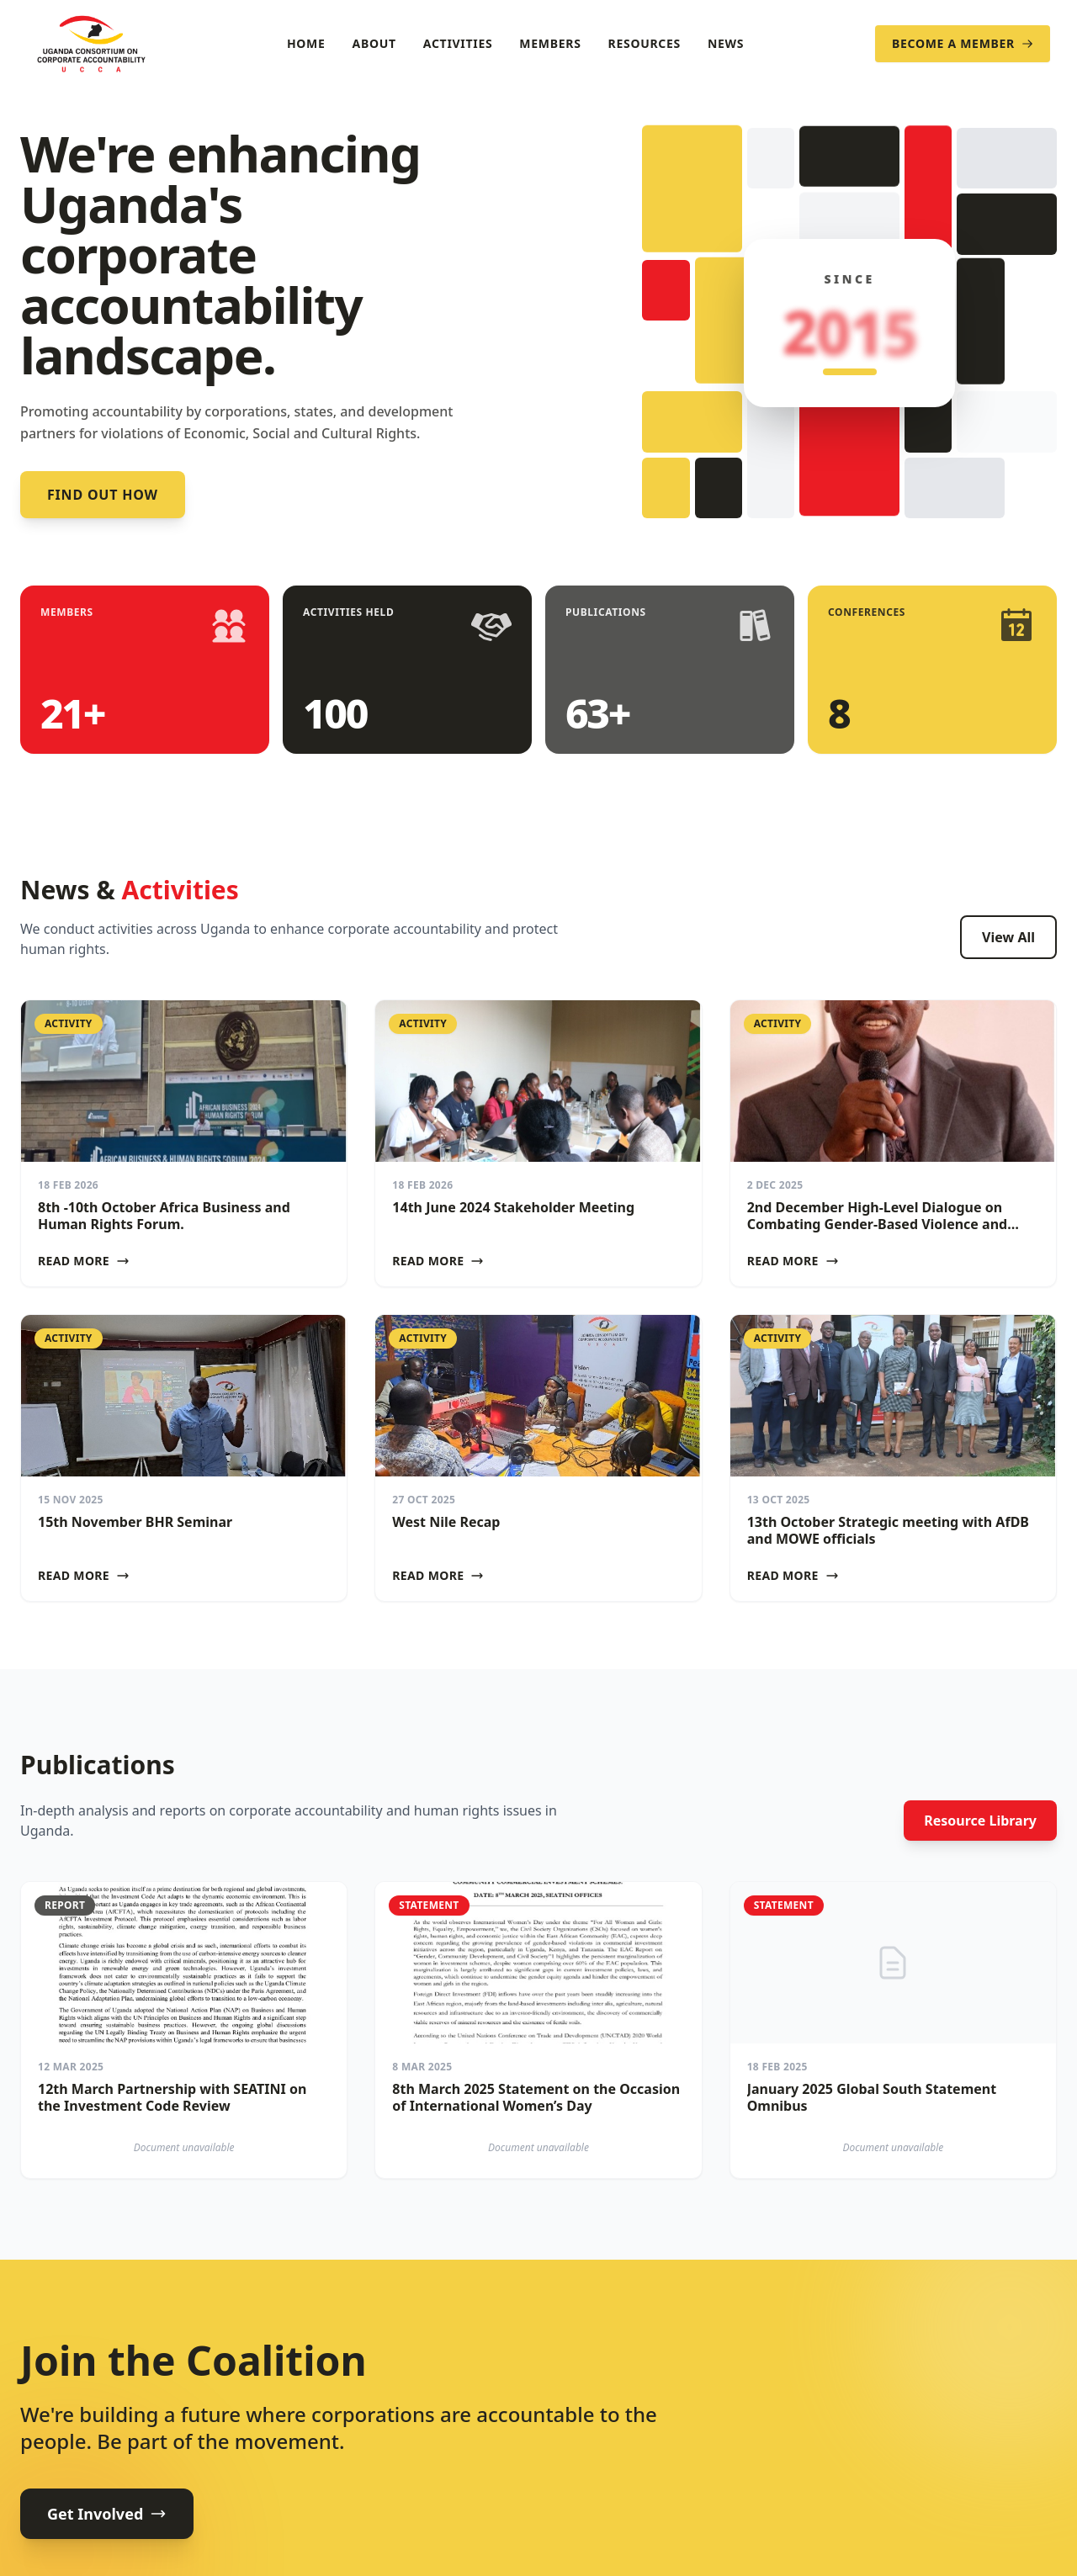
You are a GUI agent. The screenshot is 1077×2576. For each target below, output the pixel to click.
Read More (84, 1261)
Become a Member (962, 43)
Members (550, 43)
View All (1008, 937)
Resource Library (980, 1820)
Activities (458, 43)
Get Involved (107, 2514)
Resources (644, 43)
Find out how (102, 494)
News (726, 43)
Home (306, 43)
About (374, 43)
